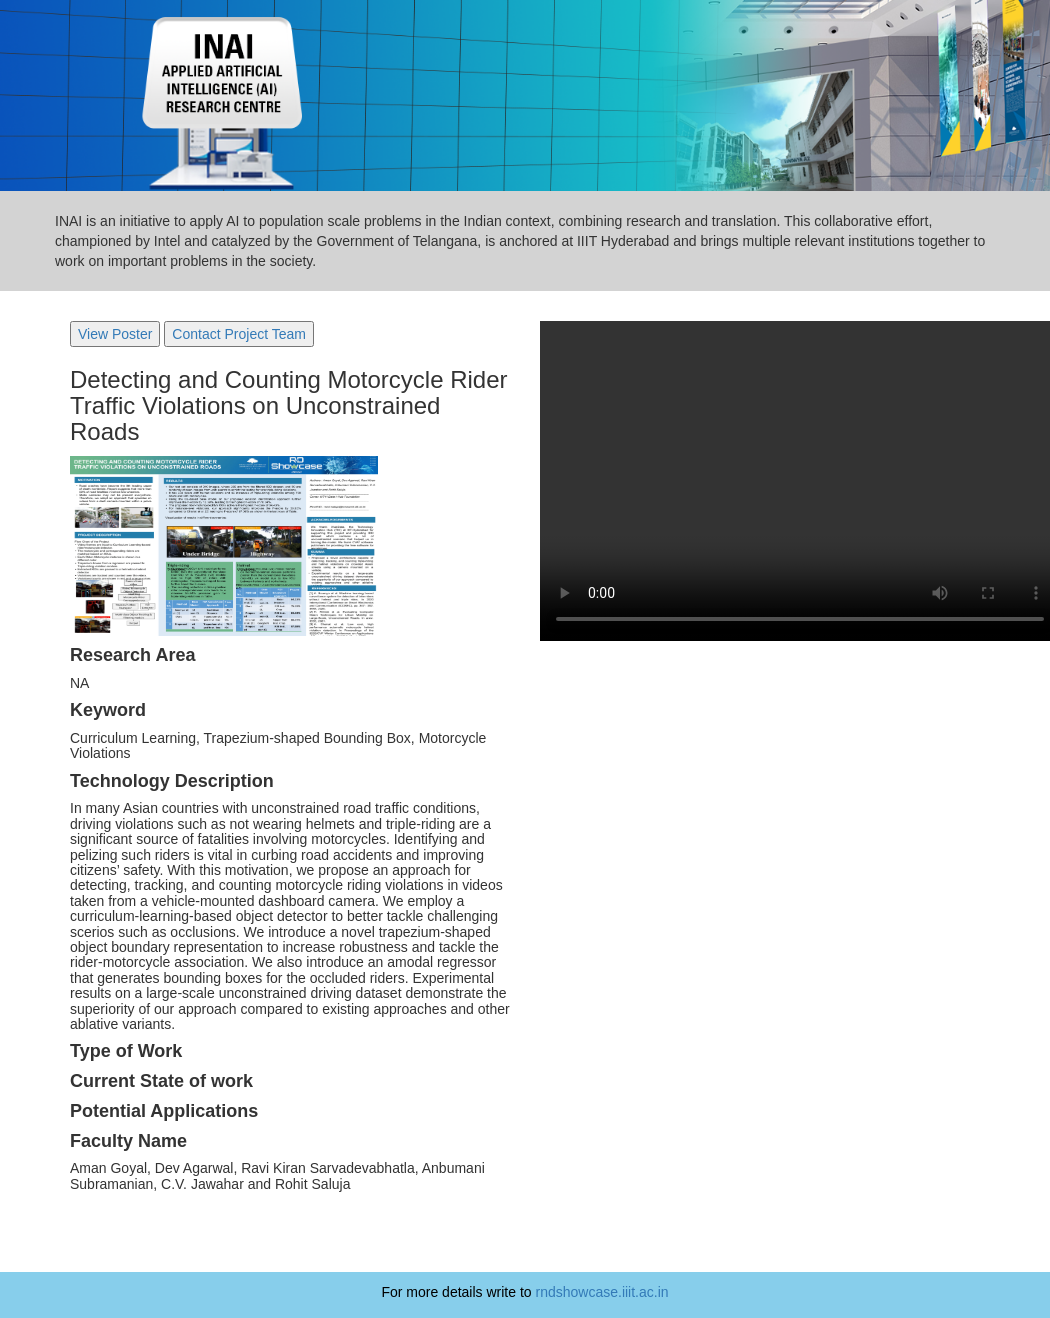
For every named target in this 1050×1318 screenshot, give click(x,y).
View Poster (115, 334)
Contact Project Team (239, 334)
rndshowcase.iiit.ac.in (602, 1292)
